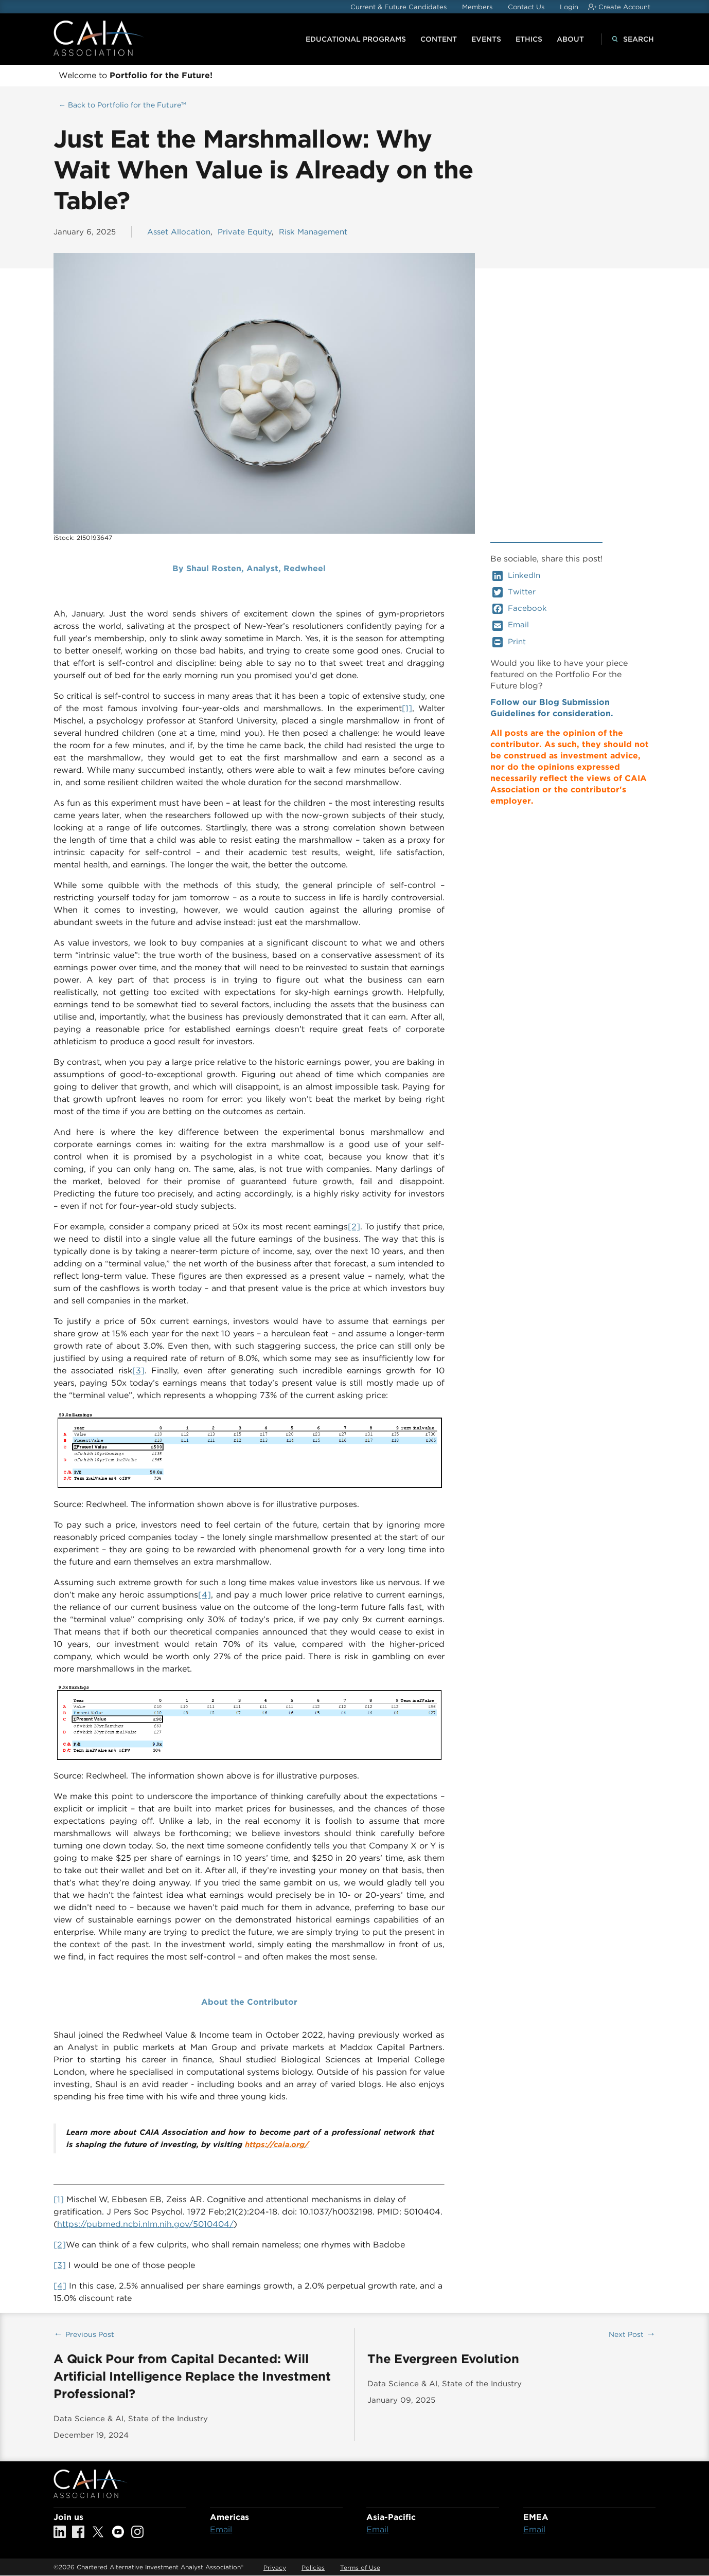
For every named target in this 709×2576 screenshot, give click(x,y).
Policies (313, 2567)
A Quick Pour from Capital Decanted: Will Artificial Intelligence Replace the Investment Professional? (192, 2376)
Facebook (519, 609)
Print (509, 642)
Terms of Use (360, 2567)
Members (477, 7)
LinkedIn (516, 576)
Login (569, 7)
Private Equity (245, 232)
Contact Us (526, 7)
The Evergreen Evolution (443, 2358)
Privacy (274, 2567)
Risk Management (313, 232)
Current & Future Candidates (398, 7)
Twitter (514, 592)
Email (510, 625)
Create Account (624, 7)
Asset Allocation (178, 232)
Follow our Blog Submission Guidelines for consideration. (551, 707)
